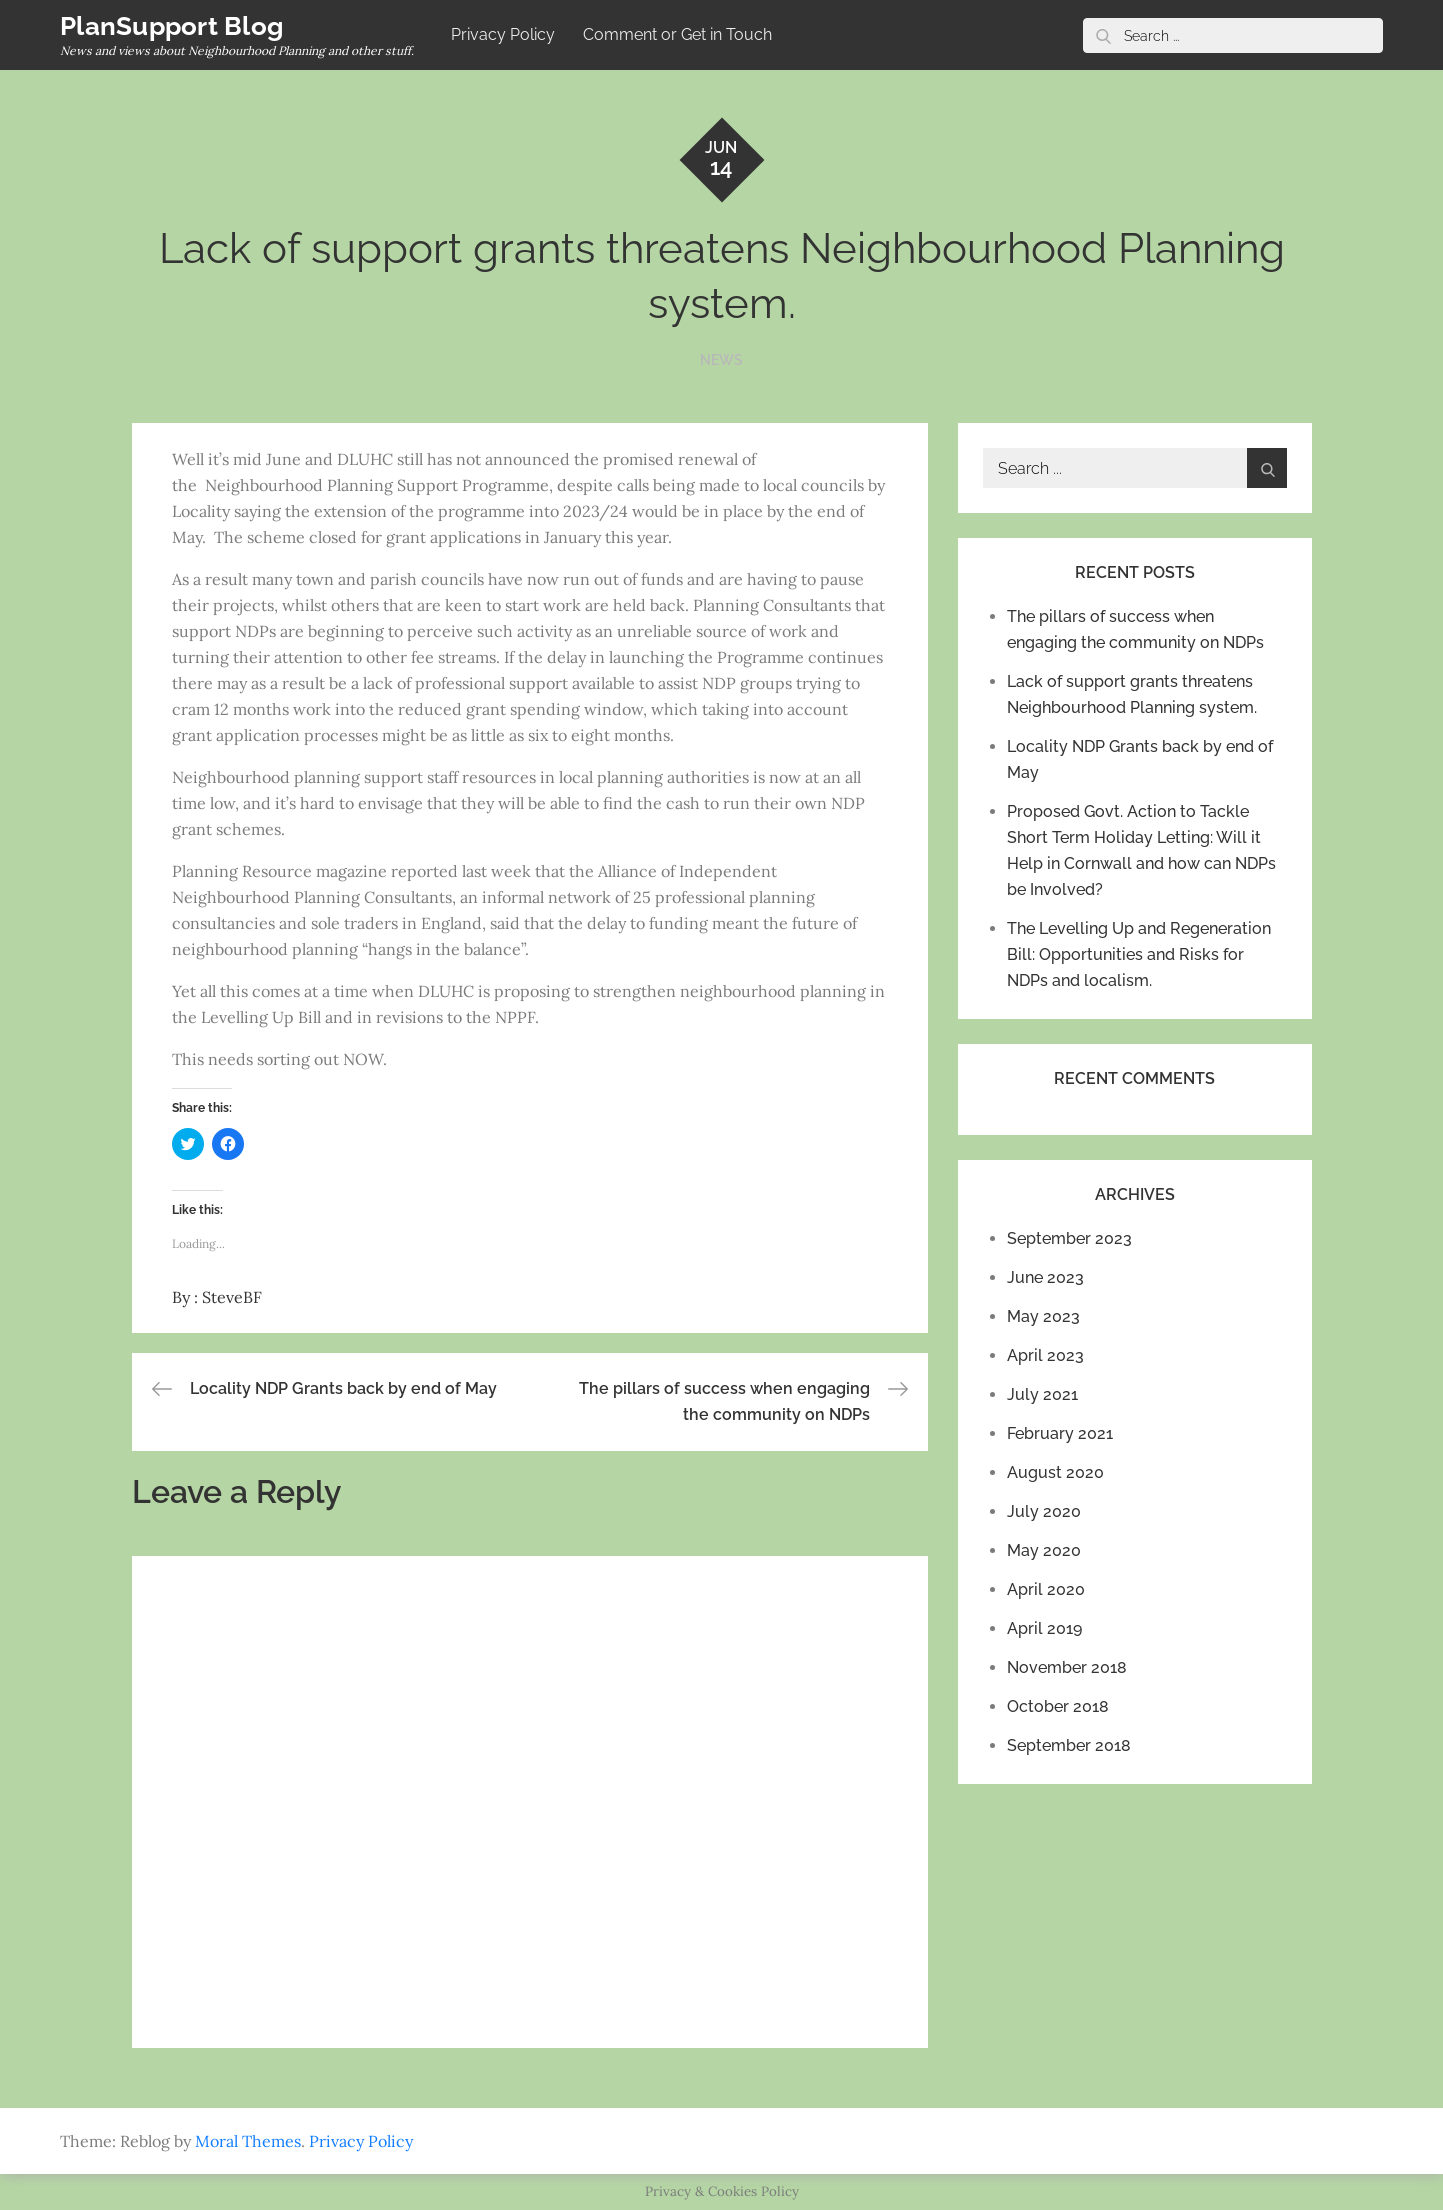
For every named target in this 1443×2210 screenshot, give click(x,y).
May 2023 (1043, 1316)
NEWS (721, 360)
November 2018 (1067, 1667)
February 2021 (1060, 1433)
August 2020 (1055, 1472)
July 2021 (1042, 1394)
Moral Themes (248, 2141)
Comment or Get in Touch (677, 34)
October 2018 (1058, 1706)
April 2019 (1044, 1628)
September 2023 (1069, 1238)
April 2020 (1046, 1589)
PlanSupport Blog (171, 26)
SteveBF (232, 1297)
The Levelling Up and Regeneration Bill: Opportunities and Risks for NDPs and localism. (1139, 954)
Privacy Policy (503, 34)
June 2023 (1045, 1277)
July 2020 (1044, 1511)
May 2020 (1044, 1550)
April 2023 (1045, 1355)
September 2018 (1069, 1745)
